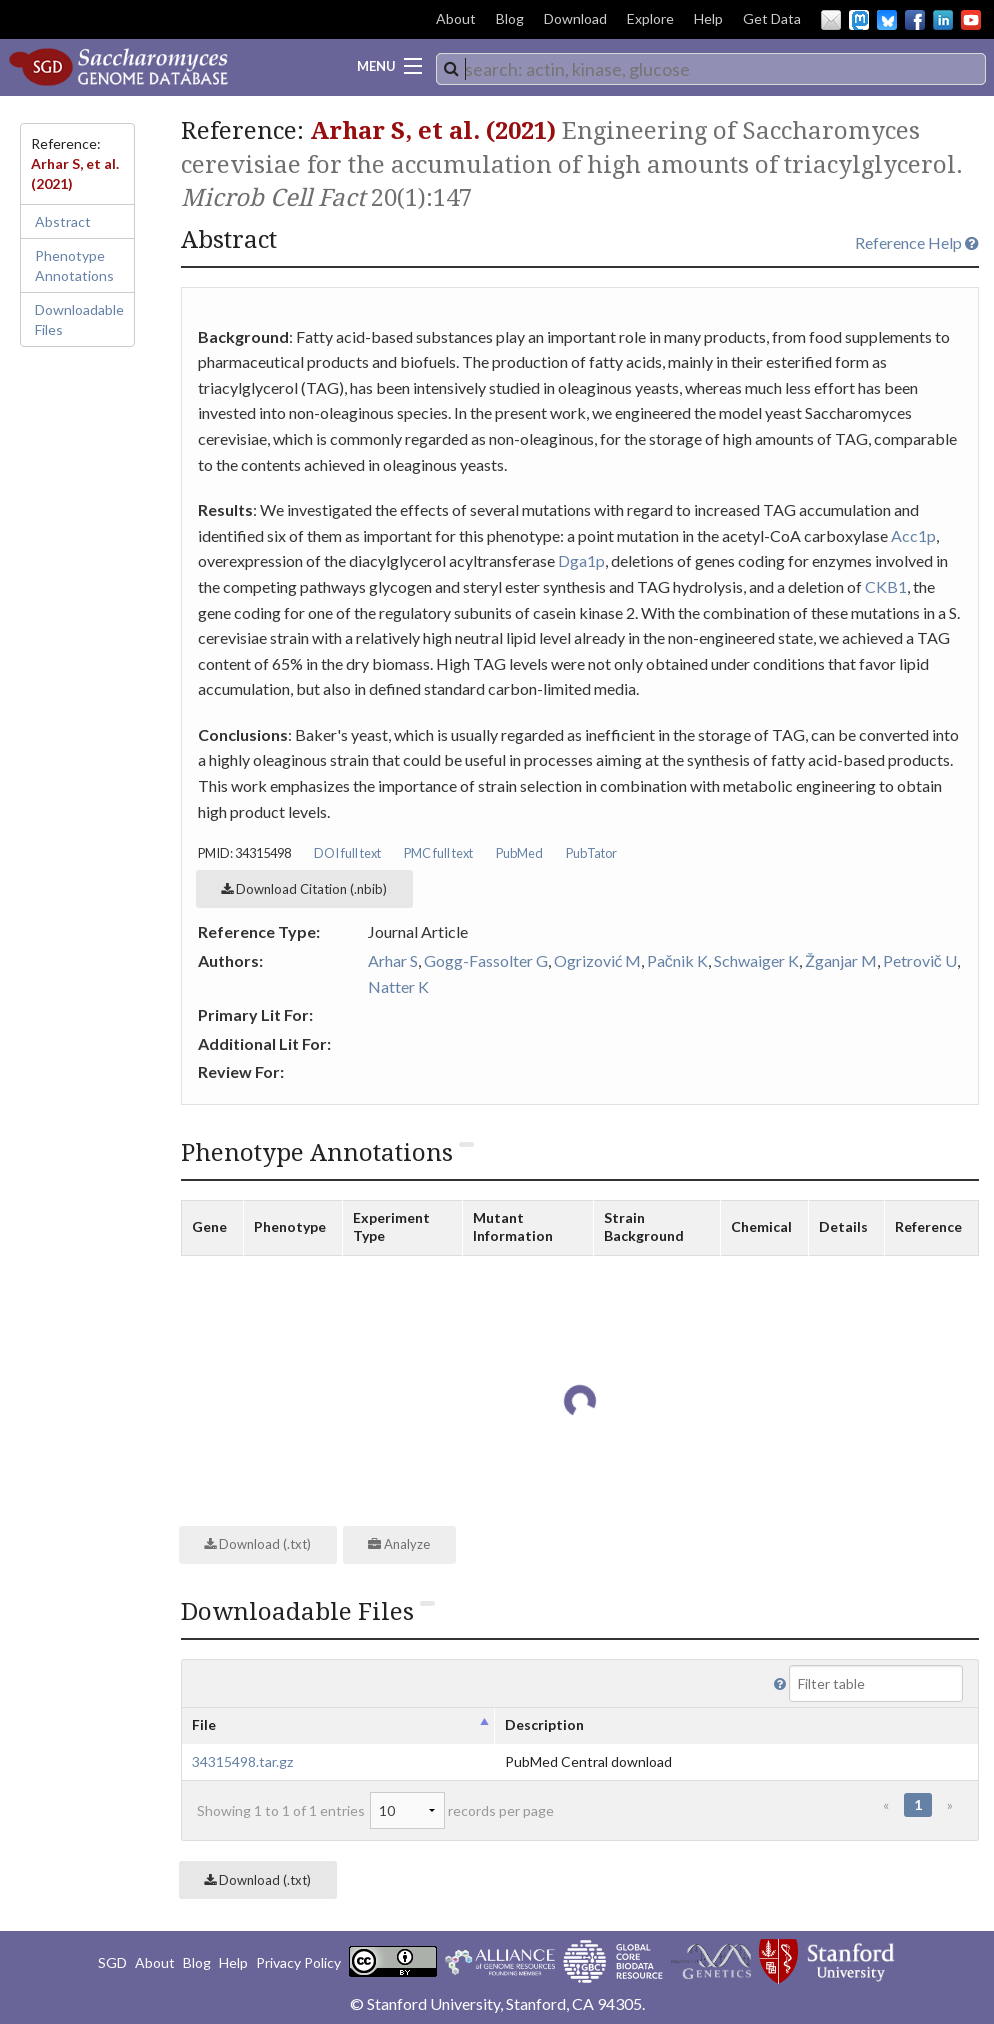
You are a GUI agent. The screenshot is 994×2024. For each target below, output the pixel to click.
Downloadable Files (79, 319)
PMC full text (438, 853)
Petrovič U (920, 960)
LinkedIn (943, 20)
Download (575, 18)
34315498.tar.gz (242, 1761)
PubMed (519, 853)
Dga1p (581, 560)
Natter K (398, 986)
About (456, 18)
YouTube (971, 20)
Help (708, 18)
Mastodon (859, 20)
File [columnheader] (204, 1724)
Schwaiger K (756, 960)
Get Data (772, 18)
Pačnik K (677, 960)
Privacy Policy (298, 1962)
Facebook (915, 20)
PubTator (591, 853)
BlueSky (887, 20)
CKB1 (886, 586)
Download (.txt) (257, 1544)
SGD (112, 1962)
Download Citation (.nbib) (304, 889)
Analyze (399, 1544)
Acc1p (913, 535)
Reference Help (917, 242)
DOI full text (347, 853)
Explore (650, 18)
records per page (462, 1810)
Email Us (831, 20)
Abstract (63, 221)
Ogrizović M (597, 960)
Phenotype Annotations (74, 265)
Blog (510, 18)
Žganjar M (841, 960)
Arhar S (393, 960)
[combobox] (711, 69)
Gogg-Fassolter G (486, 960)
